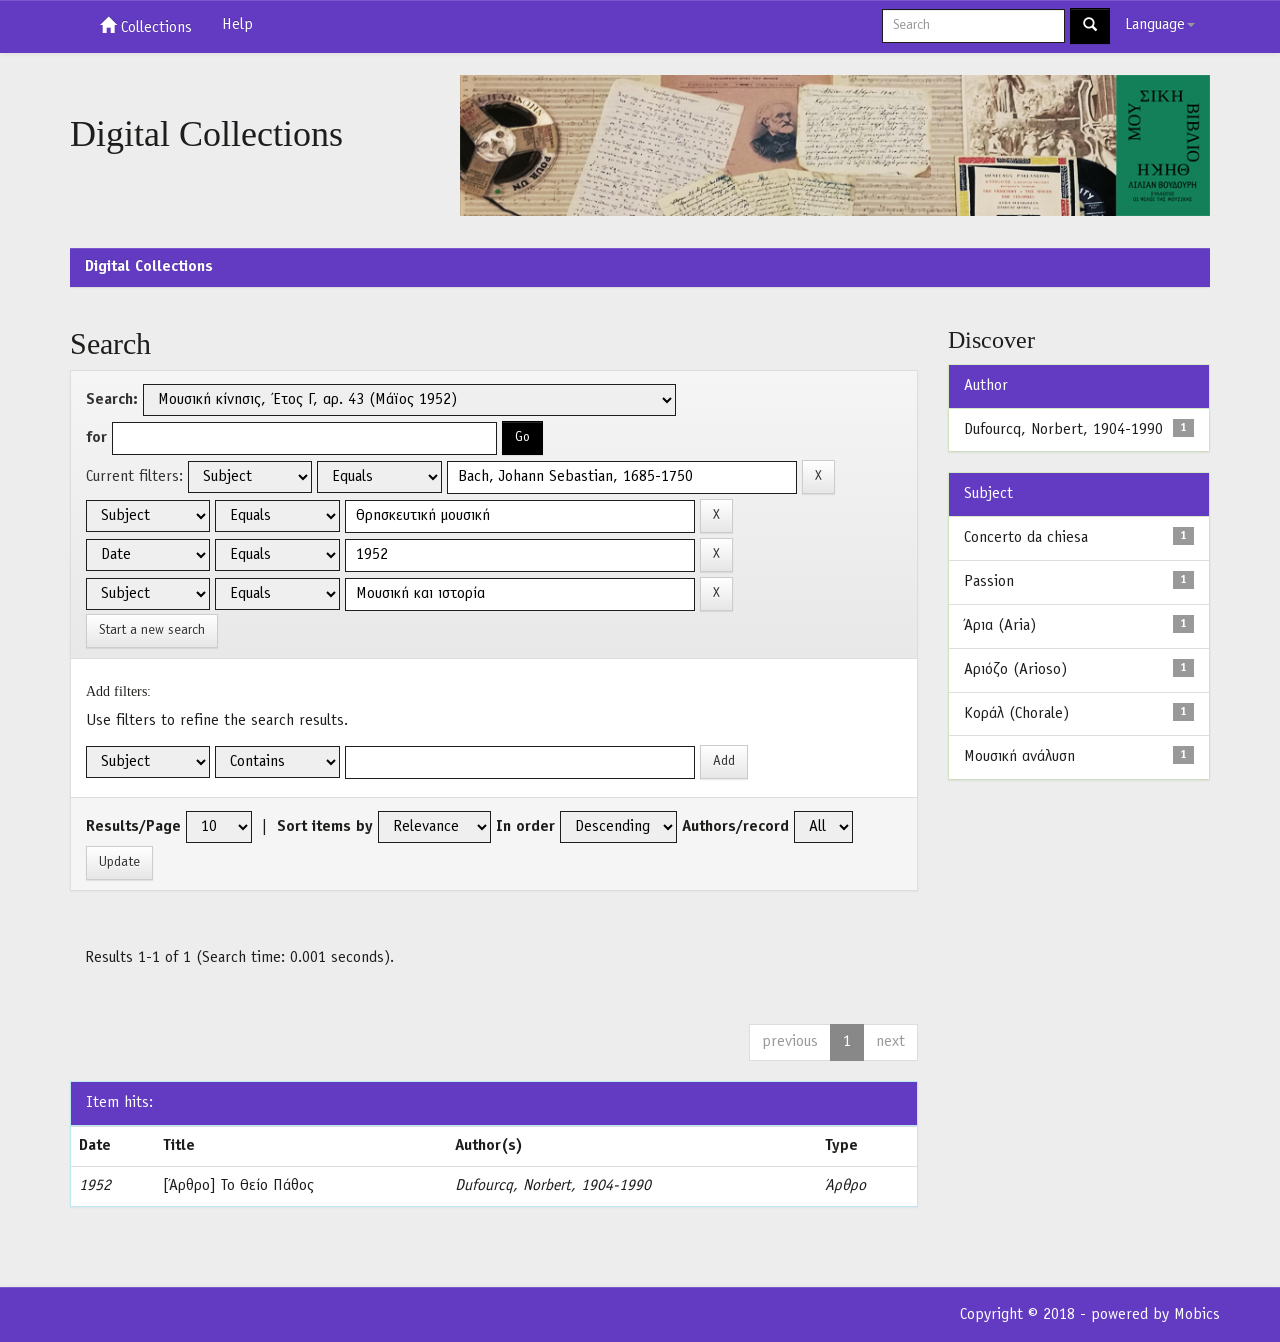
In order (525, 827)
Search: (112, 400)
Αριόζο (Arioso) (1015, 670)
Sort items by (325, 827)
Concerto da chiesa (1026, 538)
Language (1160, 25)
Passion (989, 582)
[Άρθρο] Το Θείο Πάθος (238, 1186)
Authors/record (735, 827)
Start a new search (152, 630)
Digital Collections (149, 267)
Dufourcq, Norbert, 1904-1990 (553, 1186)
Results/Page (133, 827)
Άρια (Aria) (1000, 626)
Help (237, 25)
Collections (146, 26)
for (96, 438)
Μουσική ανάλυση (1019, 757)
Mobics (1197, 1315)
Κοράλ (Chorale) (1016, 714)
